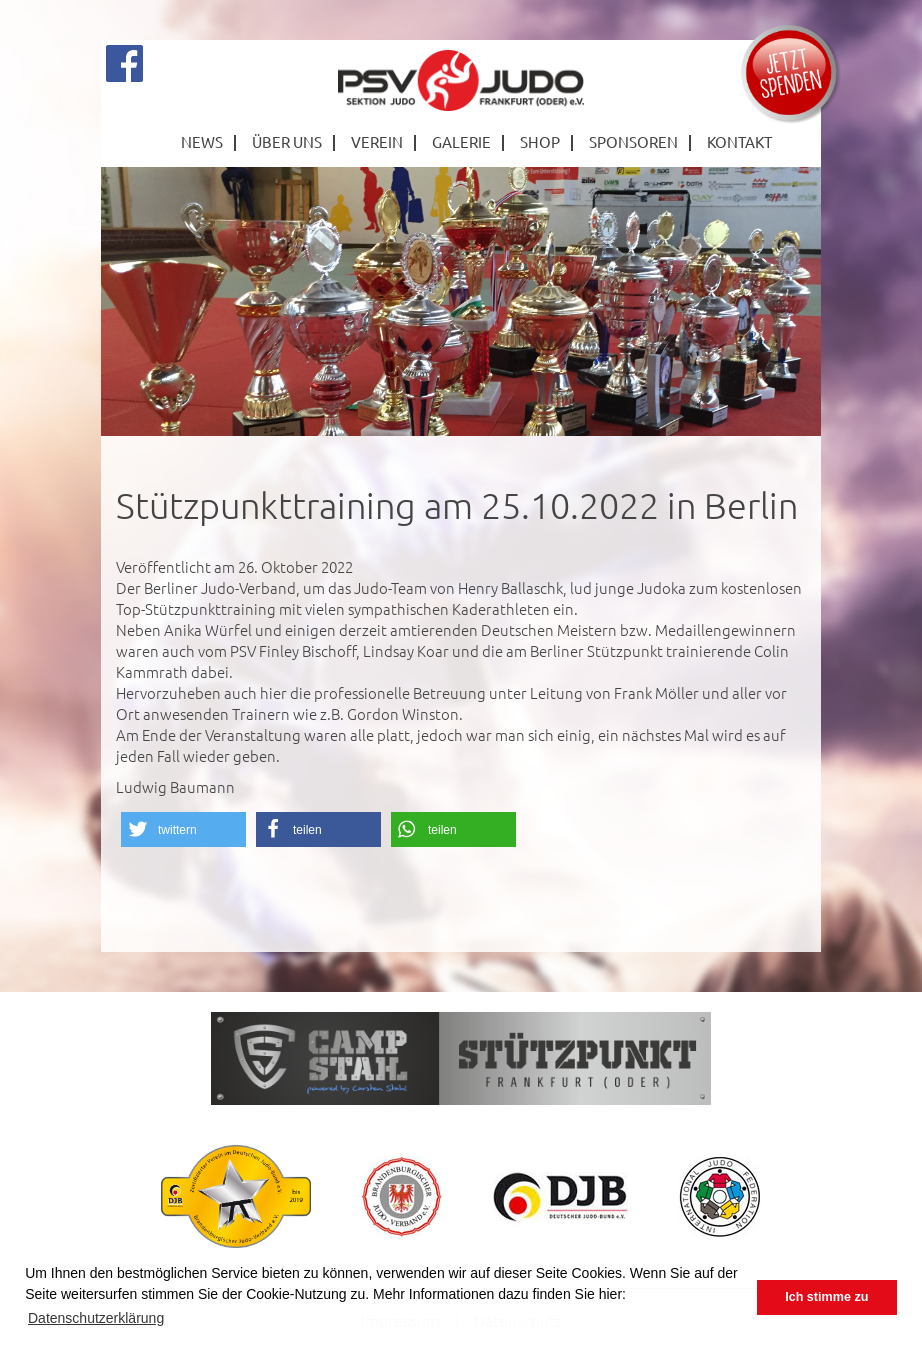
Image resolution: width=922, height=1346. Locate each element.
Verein (377, 141)
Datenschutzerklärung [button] (96, 1318)
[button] (183, 829)
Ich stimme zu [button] (826, 1297)
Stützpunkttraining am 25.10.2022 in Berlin (457, 505)
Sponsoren (633, 141)
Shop (540, 141)
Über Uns (287, 141)
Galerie (461, 141)
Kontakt (739, 141)
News (202, 141)
